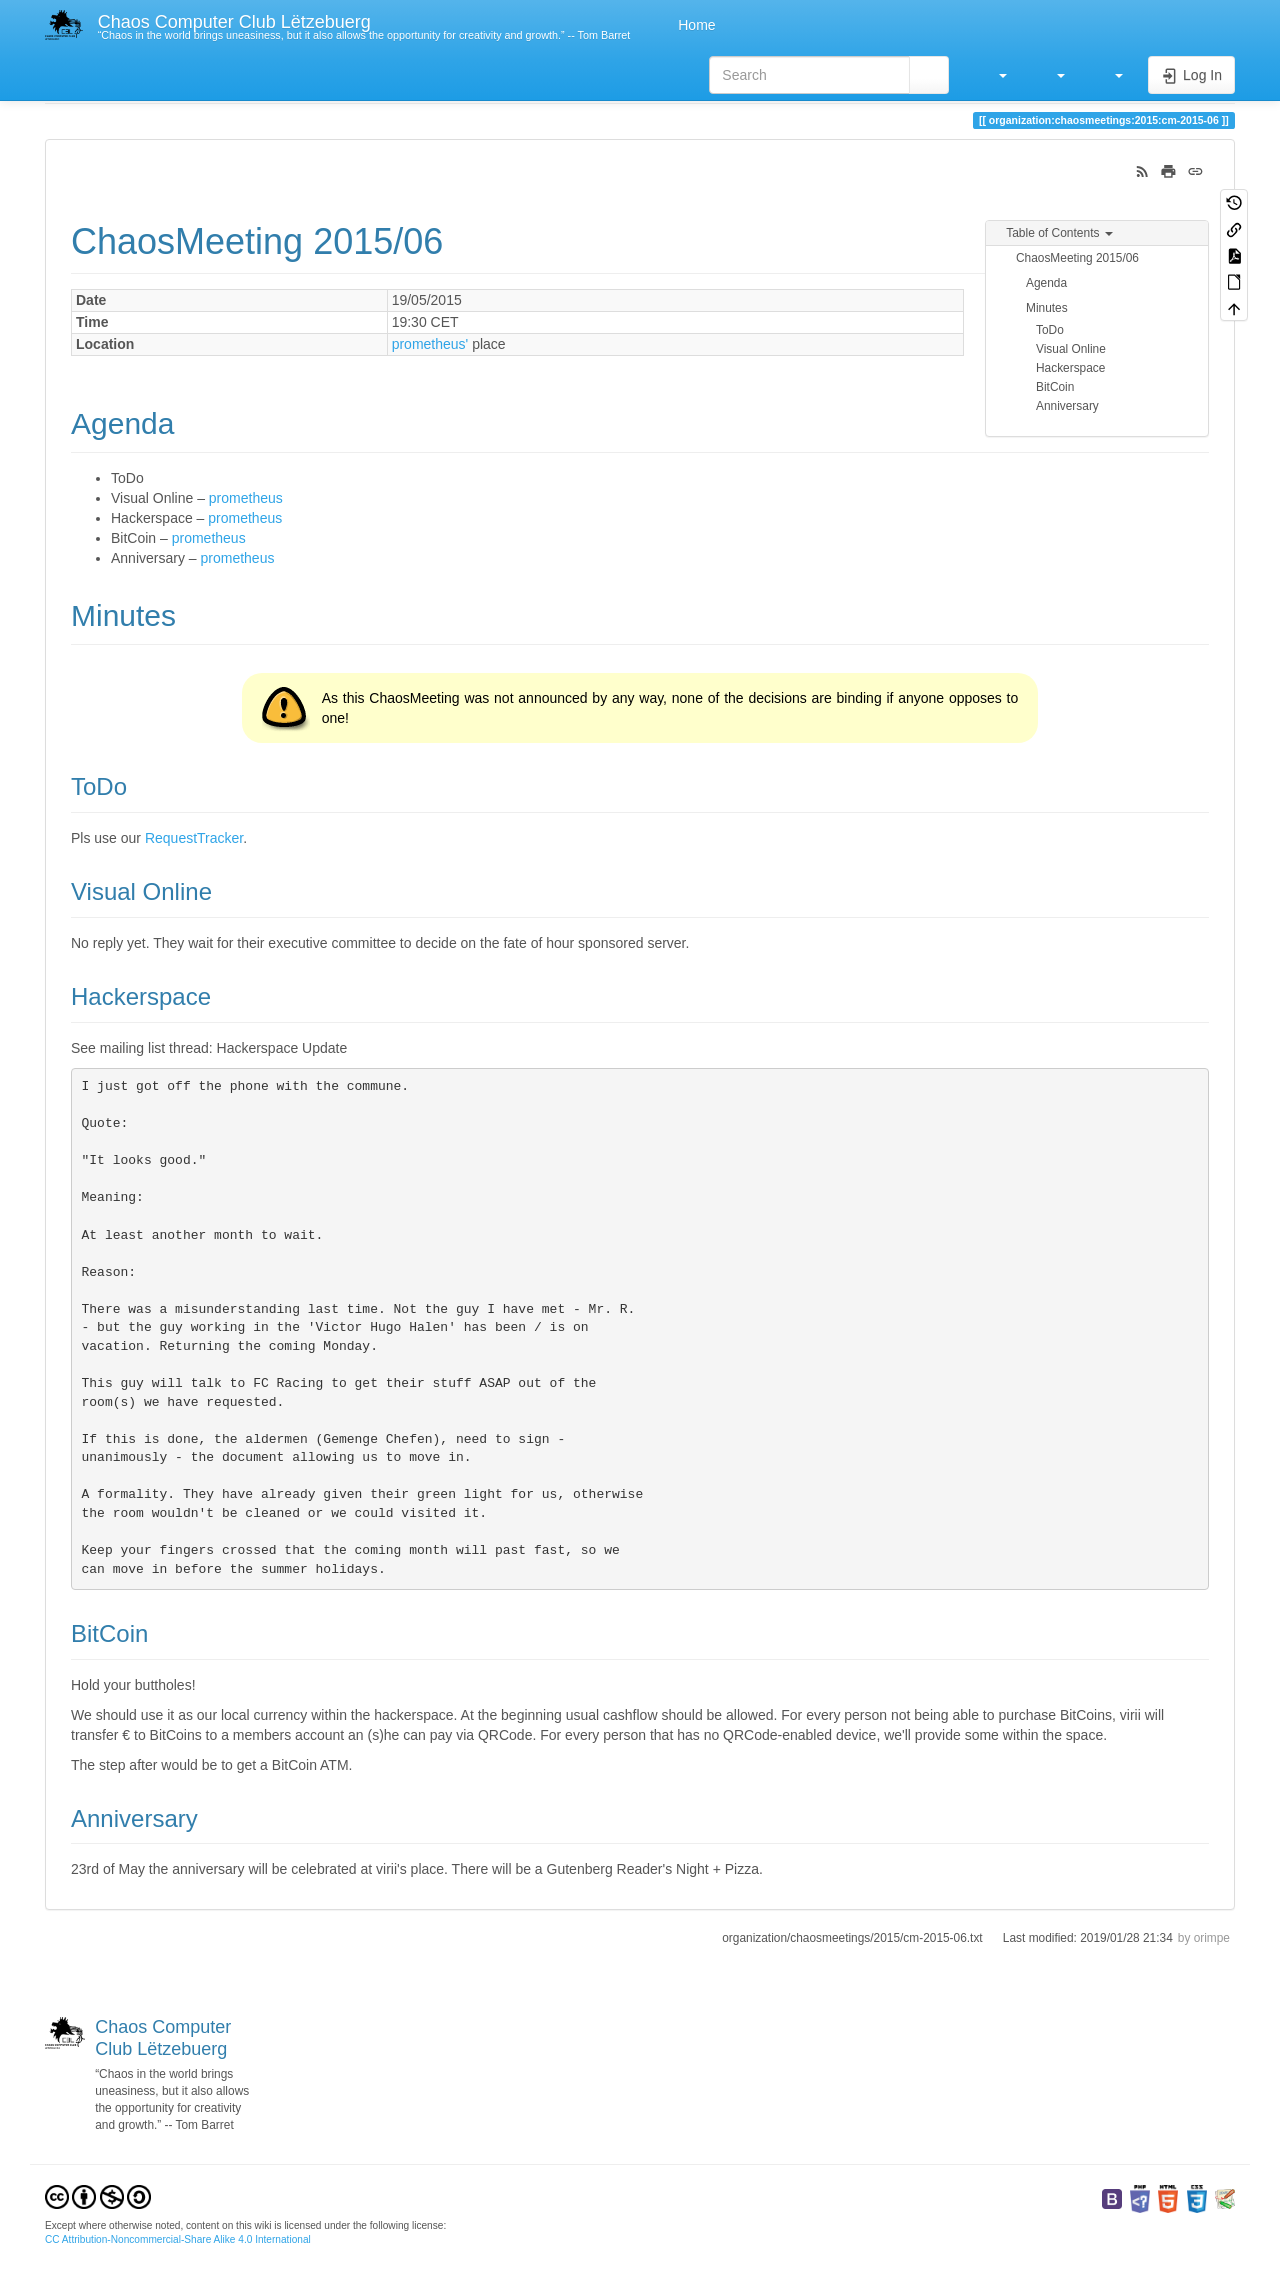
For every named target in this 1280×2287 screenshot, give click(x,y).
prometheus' (430, 344)
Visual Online (1071, 349)
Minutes (1047, 308)
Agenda (1046, 283)
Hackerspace (1070, 368)
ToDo (1050, 330)
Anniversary (1067, 406)
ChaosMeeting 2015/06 (1077, 258)
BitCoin (1055, 387)
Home (694, 25)
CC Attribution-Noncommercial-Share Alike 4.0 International (178, 2239)
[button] (993, 75)
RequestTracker (194, 838)
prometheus (246, 498)
